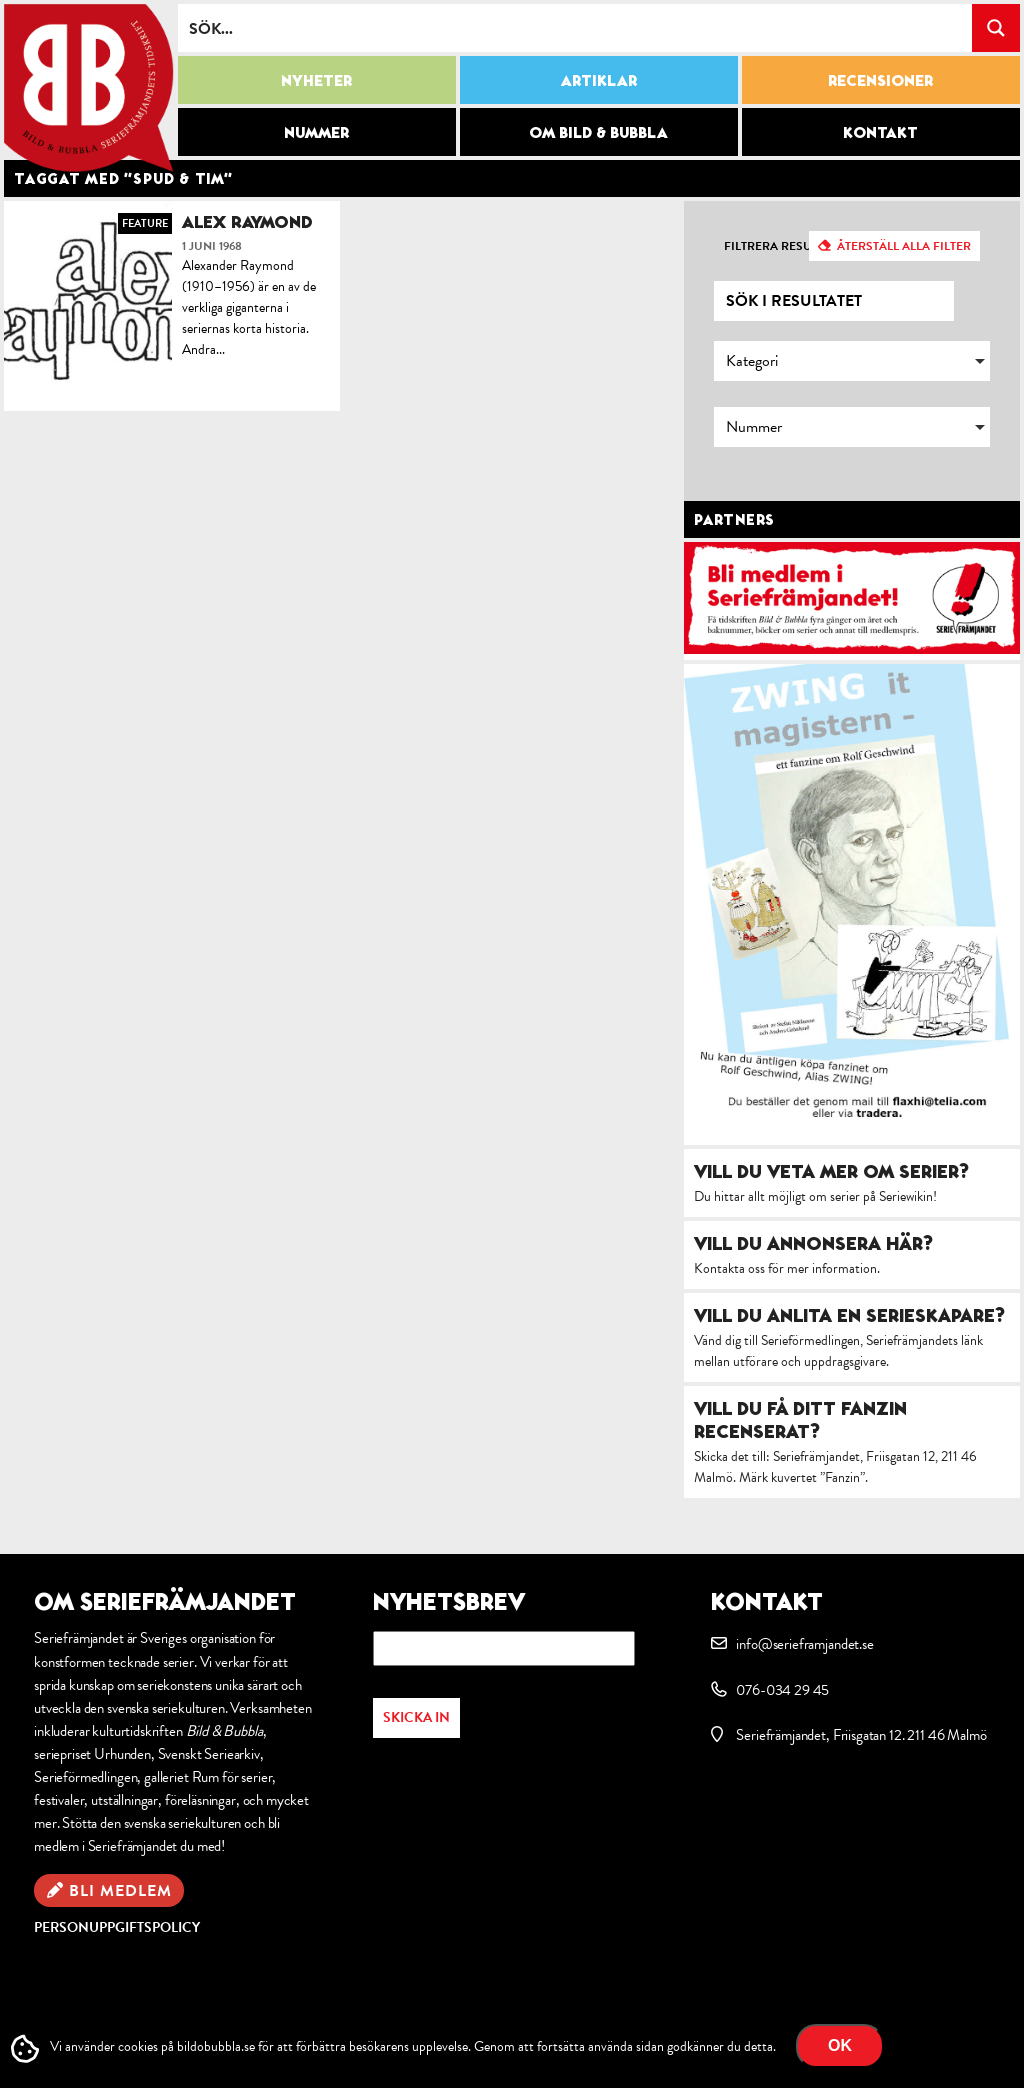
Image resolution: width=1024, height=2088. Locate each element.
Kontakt (880, 132)
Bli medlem (120, 1891)
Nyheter (316, 80)
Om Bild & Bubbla (598, 132)
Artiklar (599, 80)
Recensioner (880, 80)
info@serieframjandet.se (804, 1644)
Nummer (316, 132)
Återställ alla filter (904, 246)
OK (840, 2045)
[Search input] (576, 28)
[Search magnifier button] (996, 28)
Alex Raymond (247, 221)
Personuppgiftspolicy (117, 1927)
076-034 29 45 (782, 1690)
